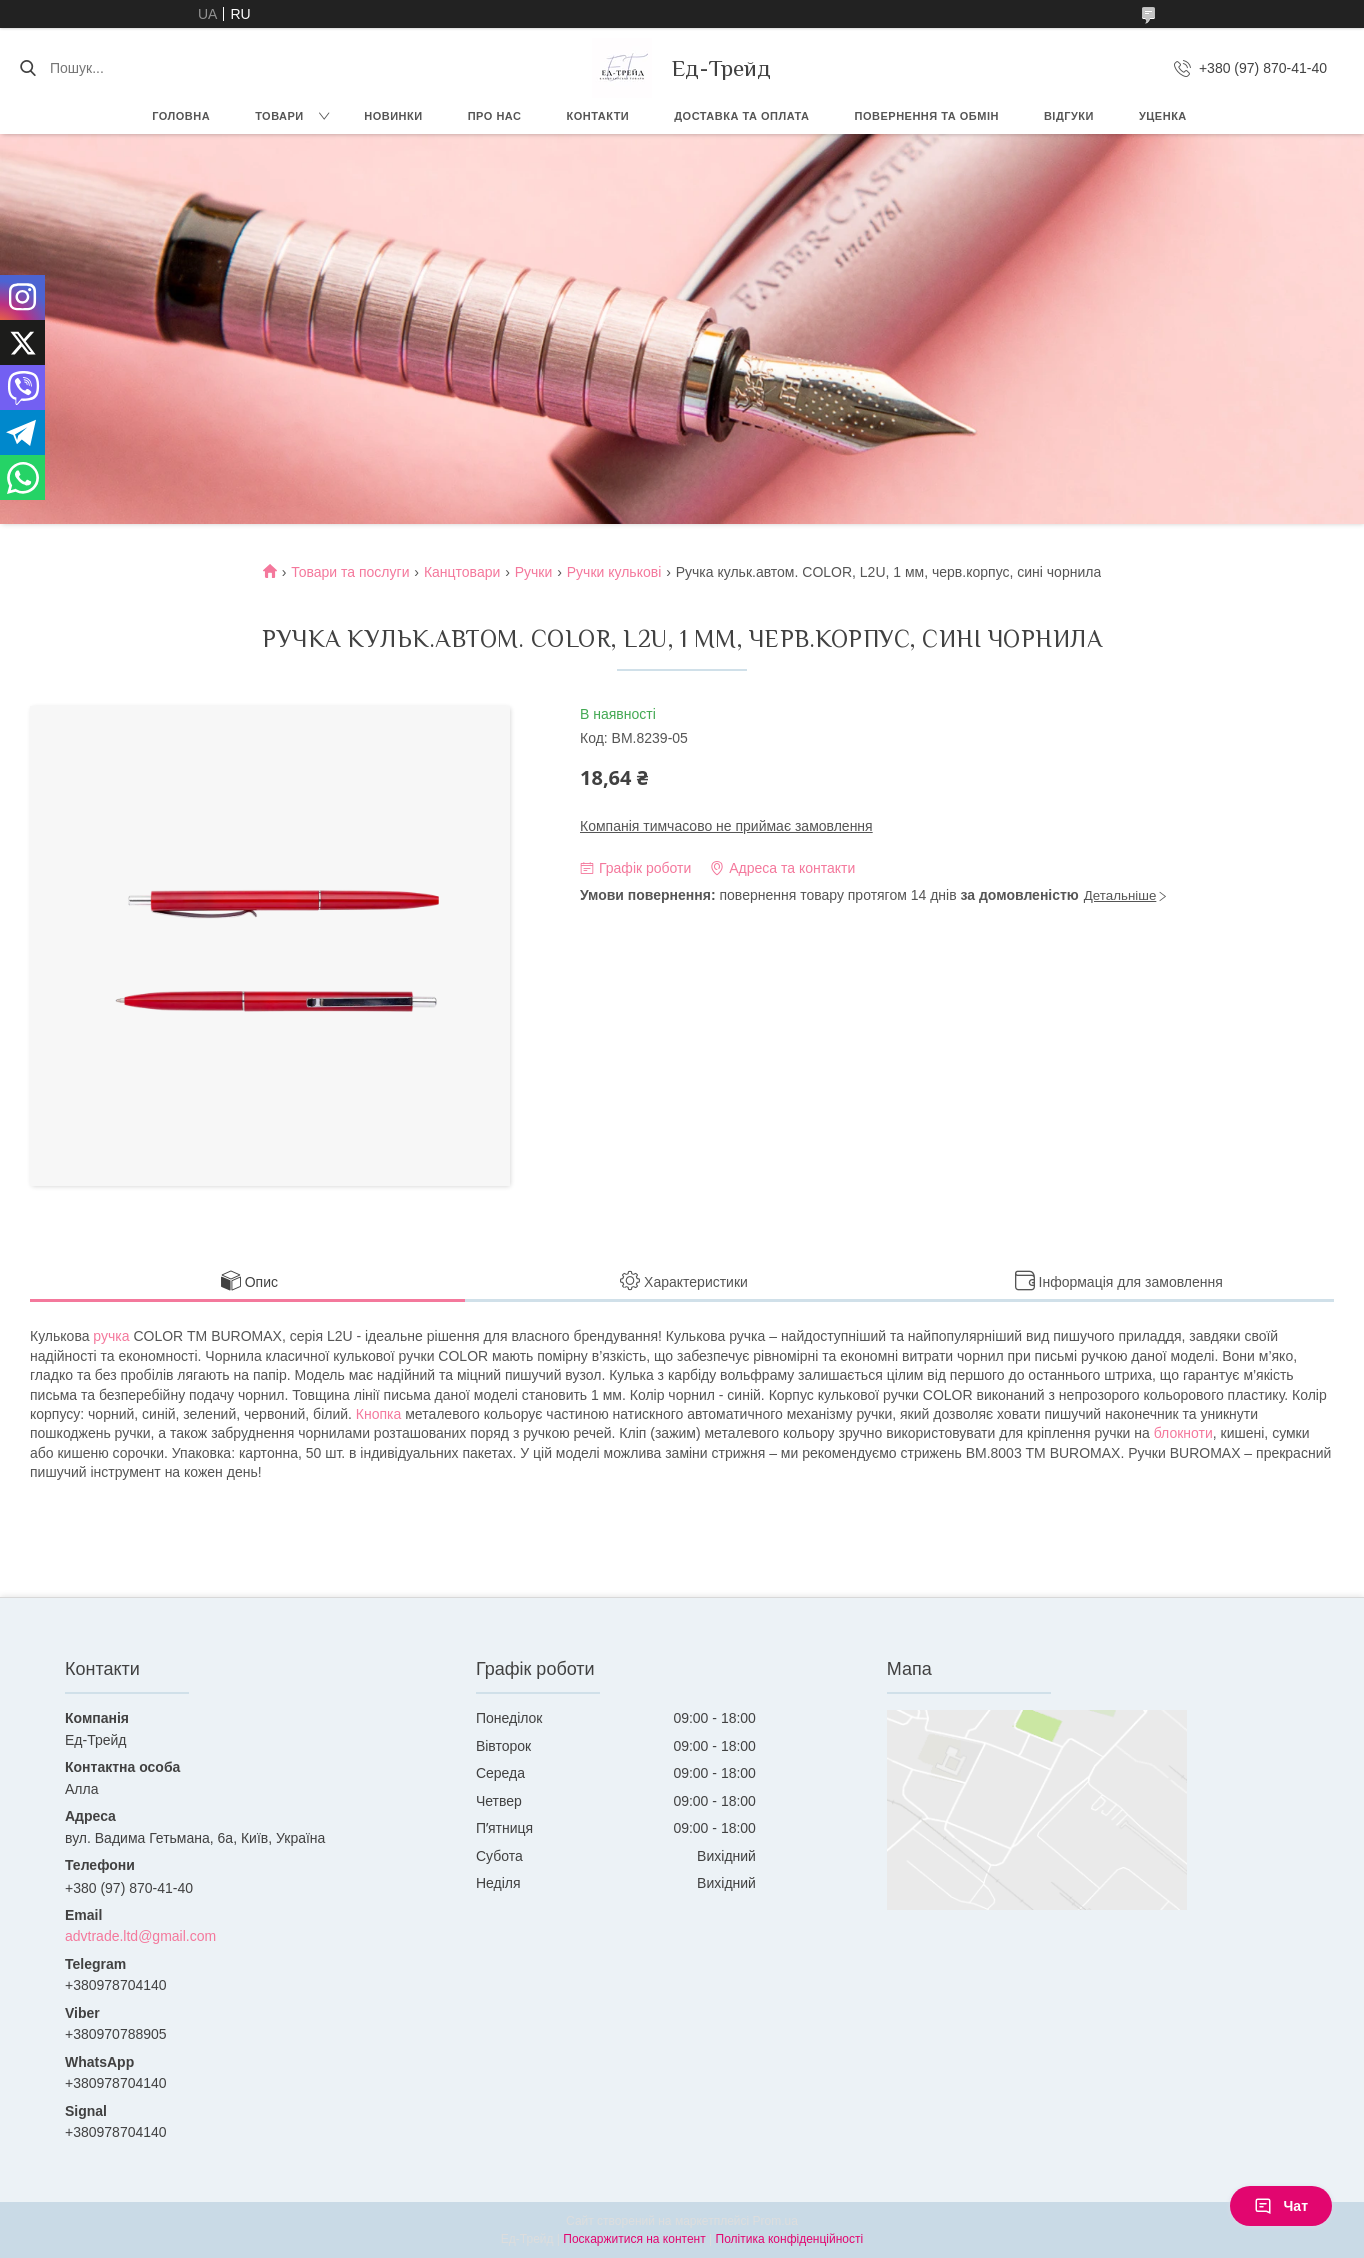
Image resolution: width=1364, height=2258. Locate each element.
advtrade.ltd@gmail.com (140, 1936)
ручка (111, 1336)
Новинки (393, 116)
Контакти (597, 116)
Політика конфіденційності (790, 2239)
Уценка (1163, 116)
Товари (279, 116)
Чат (1281, 2206)
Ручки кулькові (614, 572)
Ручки (534, 572)
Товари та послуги (350, 572)
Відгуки (1069, 116)
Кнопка (378, 1414)
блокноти (1183, 1433)
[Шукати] (27, 68)
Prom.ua (775, 2221)
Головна (181, 116)
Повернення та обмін (927, 116)
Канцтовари (462, 572)
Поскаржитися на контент (634, 2239)
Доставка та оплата (741, 116)
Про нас (495, 116)
